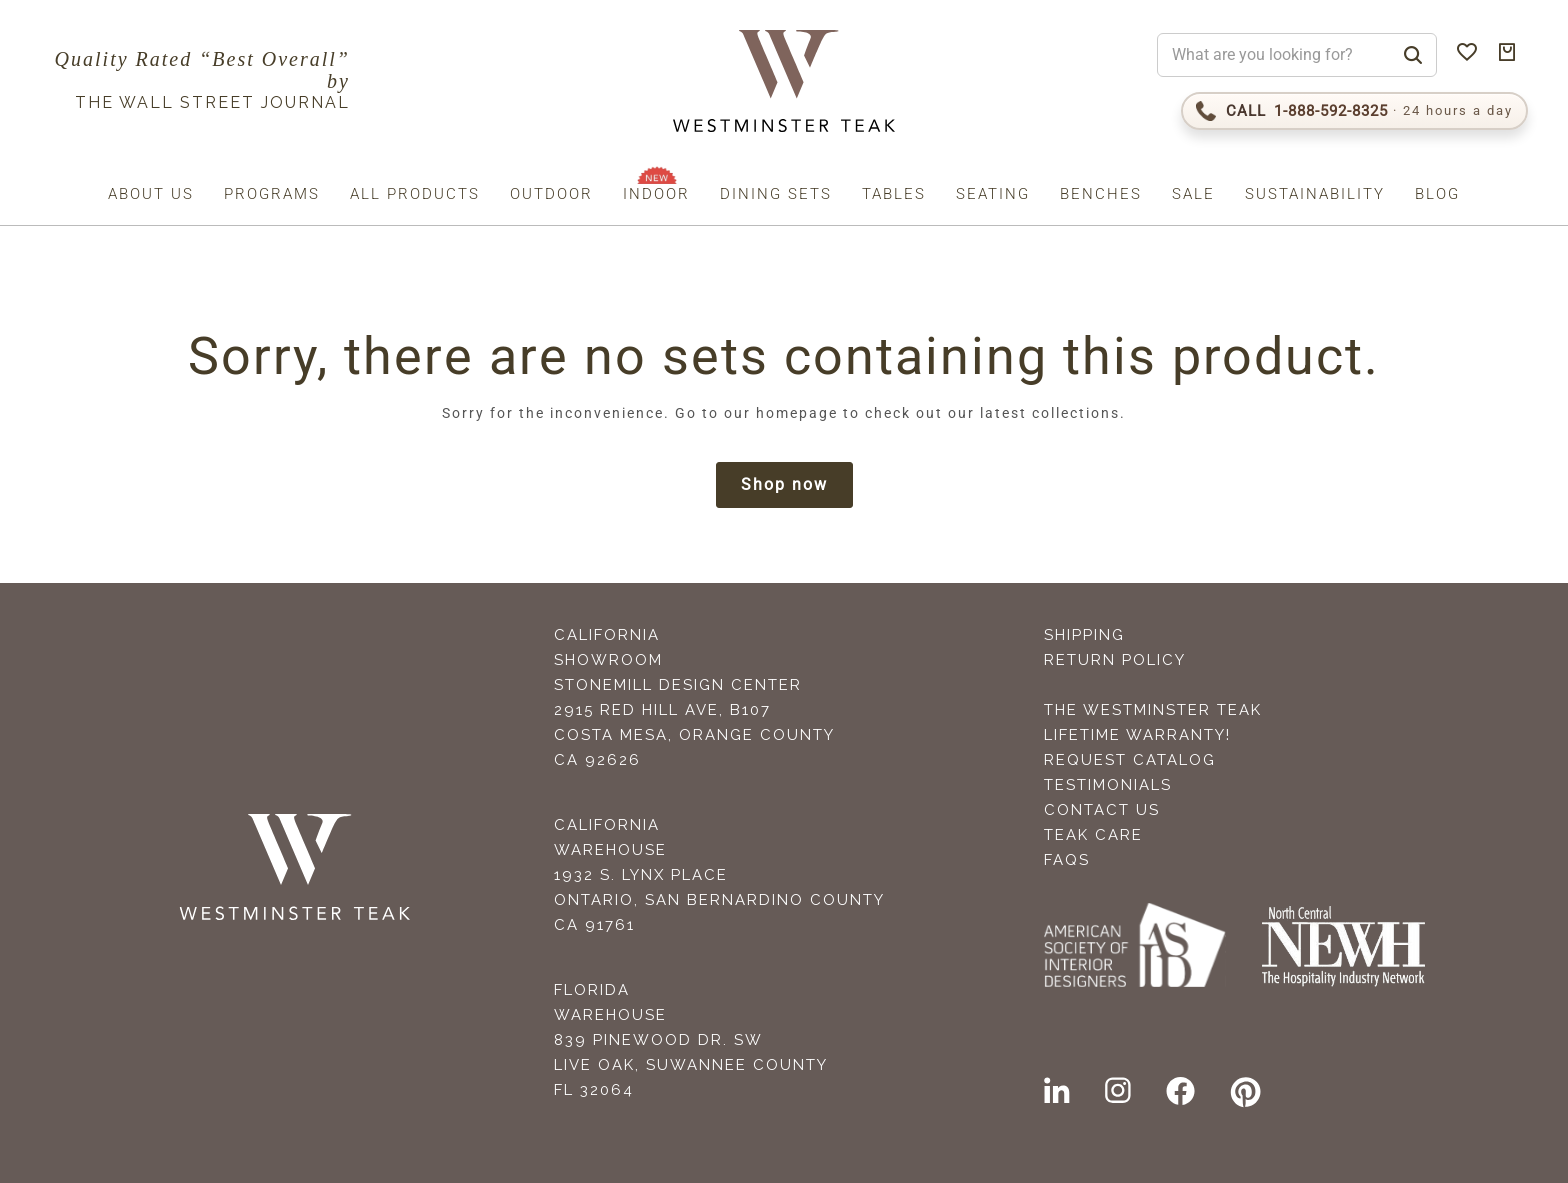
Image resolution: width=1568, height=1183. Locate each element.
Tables (894, 194)
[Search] (1413, 55)
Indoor (656, 194)
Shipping (1084, 635)
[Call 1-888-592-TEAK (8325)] (1354, 111)
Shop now (784, 484)
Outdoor (551, 194)
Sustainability (1315, 194)
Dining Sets (776, 194)
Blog (1437, 194)
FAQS (1067, 860)
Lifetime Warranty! (1137, 735)
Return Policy (1115, 660)
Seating (993, 194)
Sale (1193, 194)
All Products (415, 194)
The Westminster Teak (1153, 710)
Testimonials (1108, 785)
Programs (272, 194)
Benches (1101, 194)
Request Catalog (1130, 760)
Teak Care (1093, 835)
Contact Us (1102, 810)
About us (151, 194)
